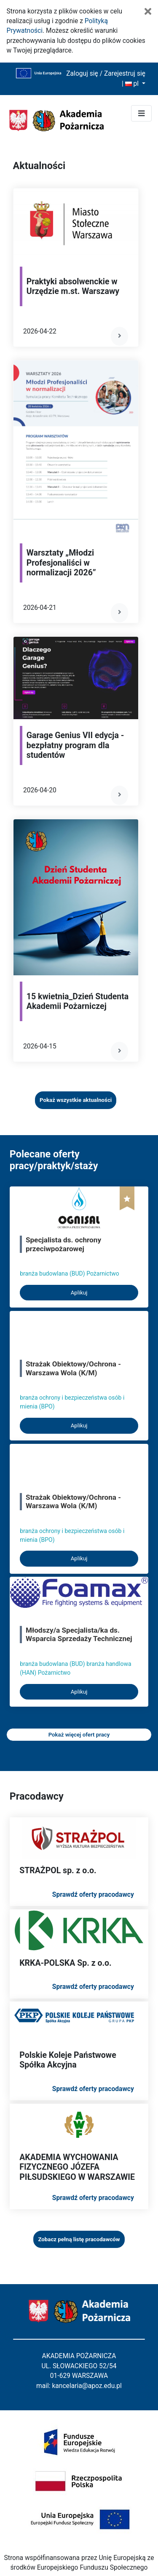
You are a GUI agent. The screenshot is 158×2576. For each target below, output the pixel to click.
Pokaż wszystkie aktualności (76, 1100)
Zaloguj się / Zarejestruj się (105, 73)
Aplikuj (79, 1292)
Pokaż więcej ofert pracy (79, 1734)
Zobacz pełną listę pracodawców (79, 2239)
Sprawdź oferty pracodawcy (93, 1894)
